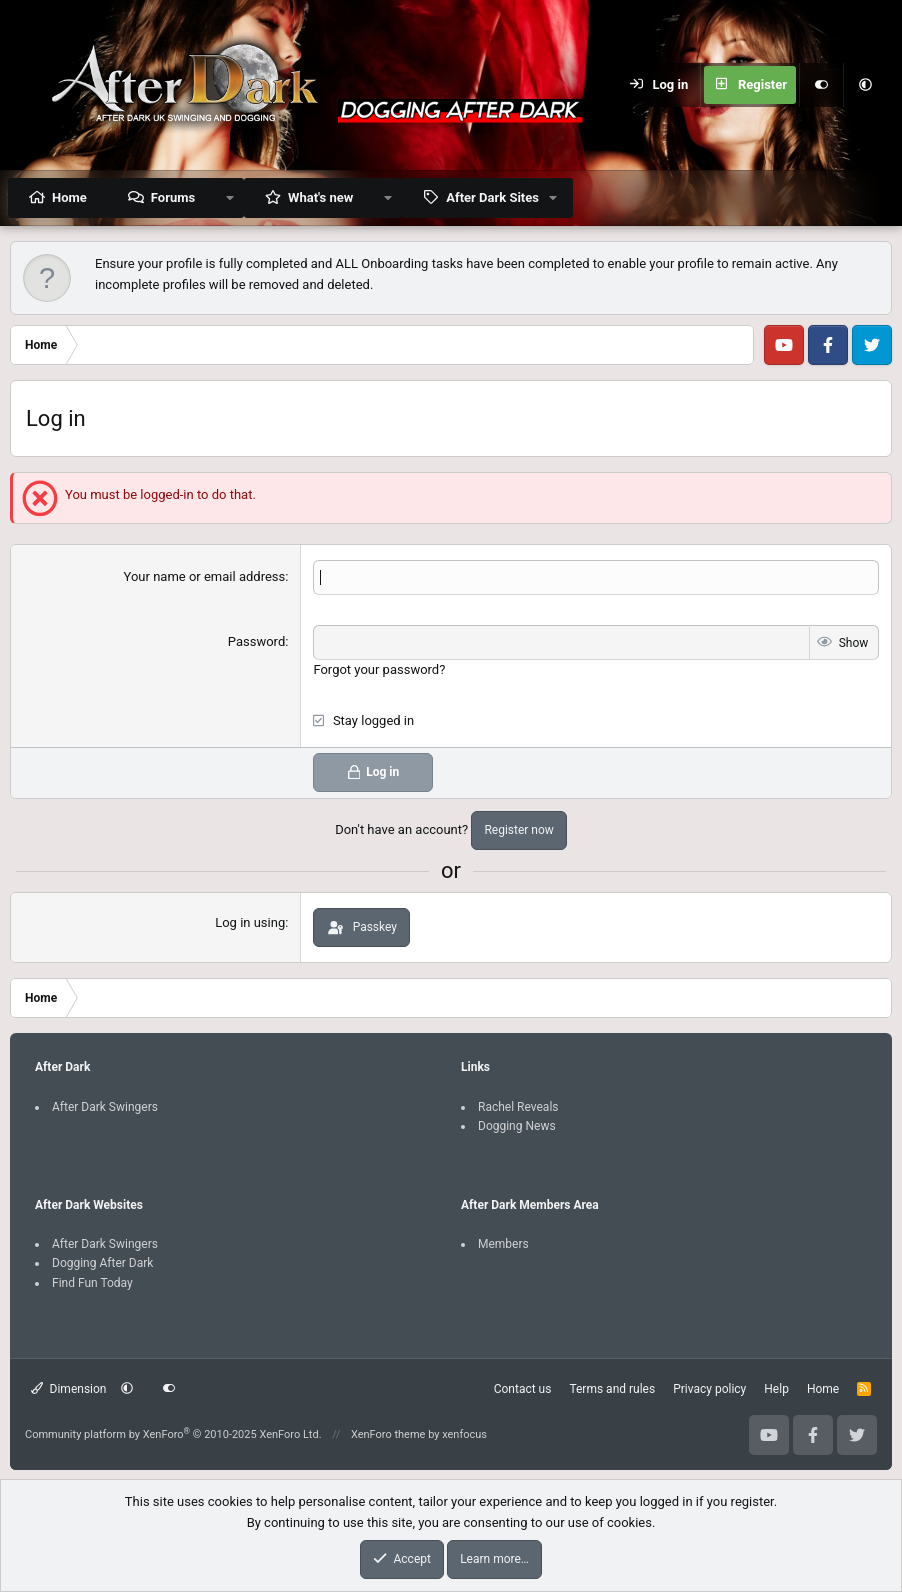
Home (69, 197)
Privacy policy (709, 1388)
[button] (865, 85)
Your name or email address (205, 576)
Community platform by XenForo (173, 1434)
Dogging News (517, 1125)
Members (503, 1244)
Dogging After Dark (102, 1263)
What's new (320, 197)
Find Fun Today (92, 1282)
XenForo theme (388, 1434)
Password (256, 641)
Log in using (250, 922)
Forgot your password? (379, 669)
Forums (173, 197)
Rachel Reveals (518, 1106)
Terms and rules (612, 1388)
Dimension (68, 1388)
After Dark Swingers (105, 1106)
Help (776, 1388)
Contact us (523, 1388)
